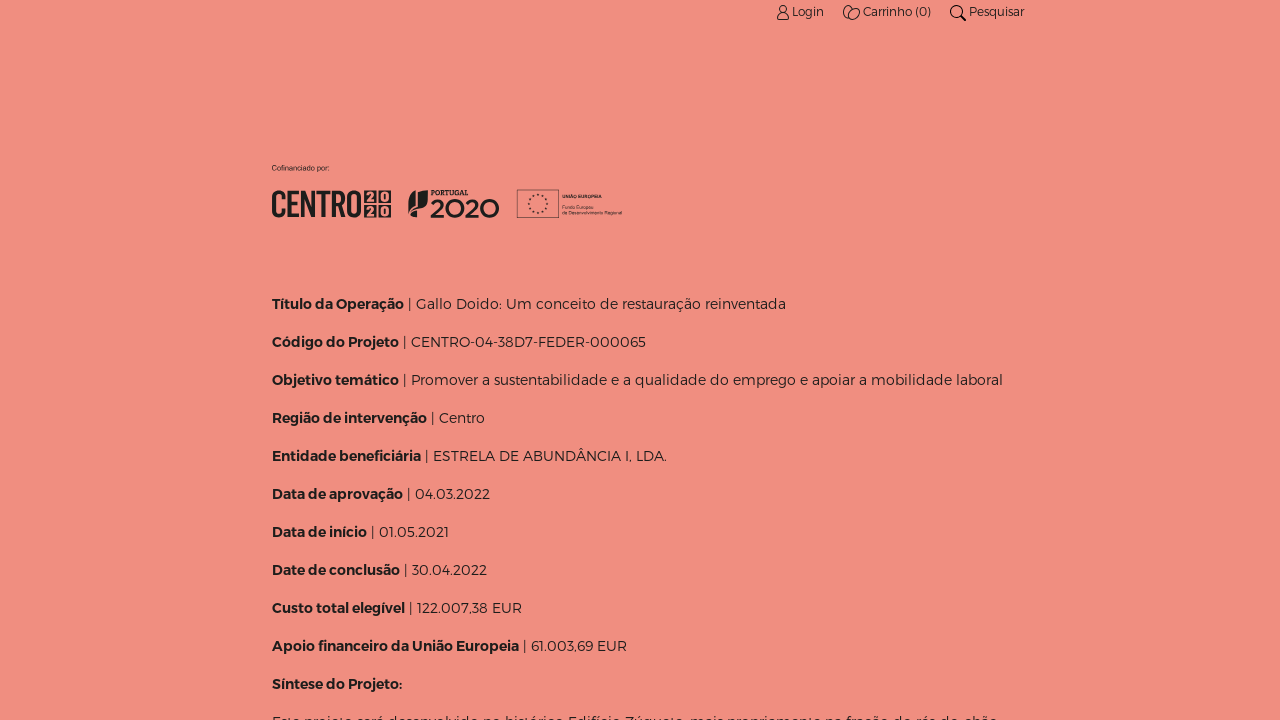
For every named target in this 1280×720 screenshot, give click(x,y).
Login (802, 11)
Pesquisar (987, 11)
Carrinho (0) (888, 11)
